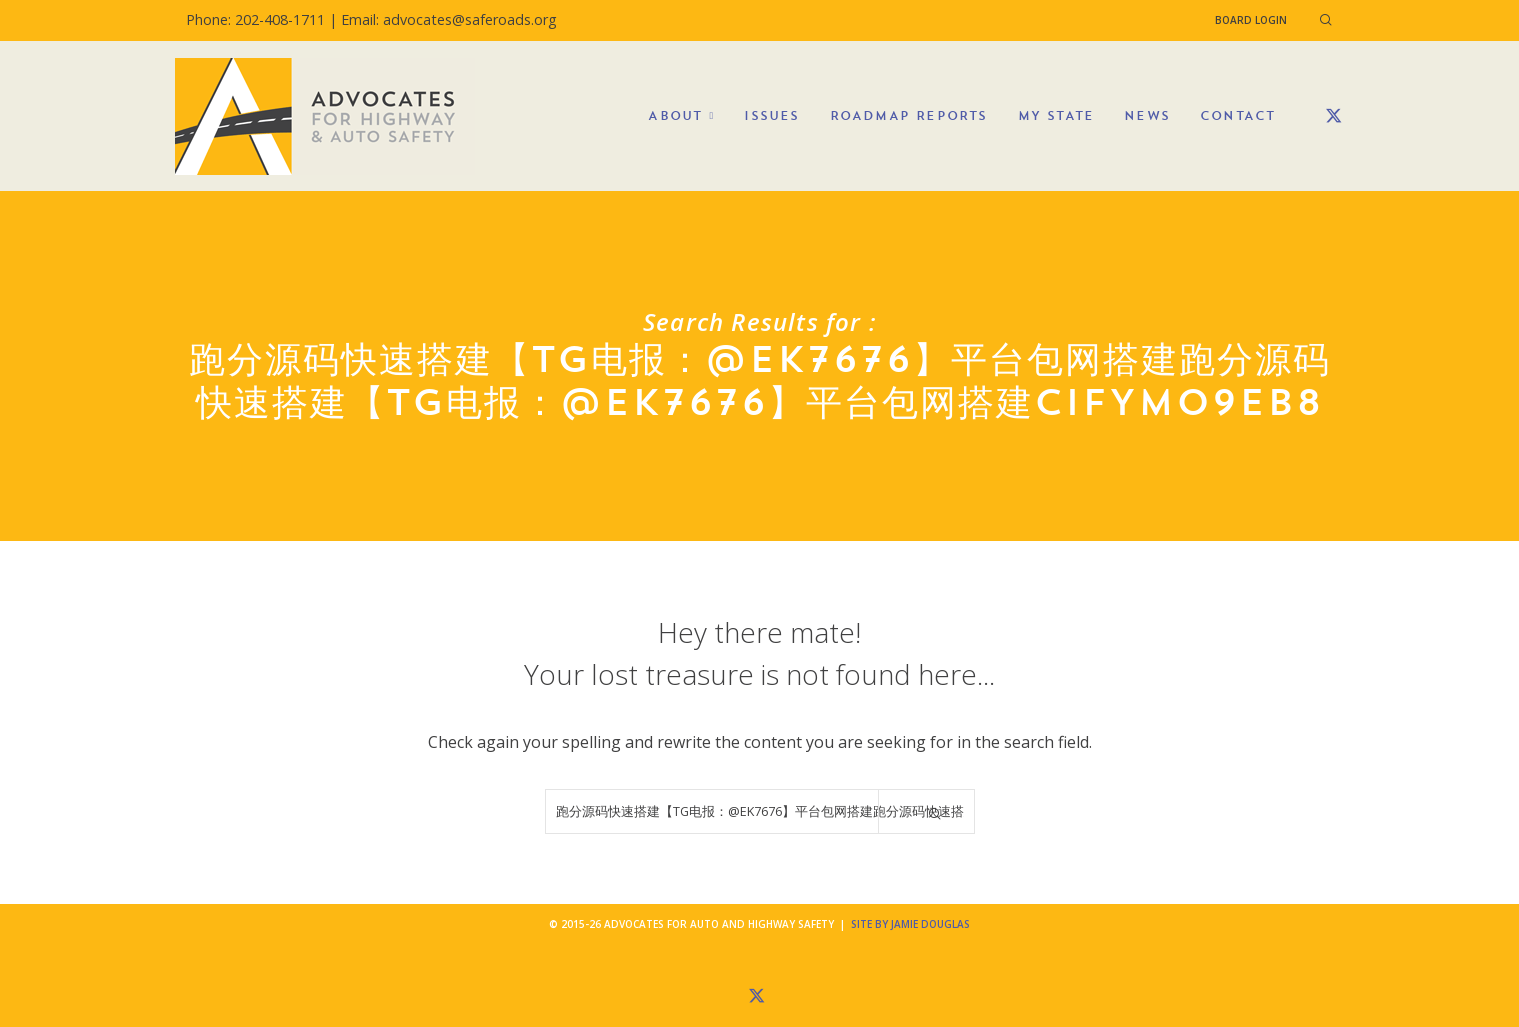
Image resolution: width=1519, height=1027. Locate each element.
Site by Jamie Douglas (910, 924)
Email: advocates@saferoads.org (449, 19)
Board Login (1251, 20)
